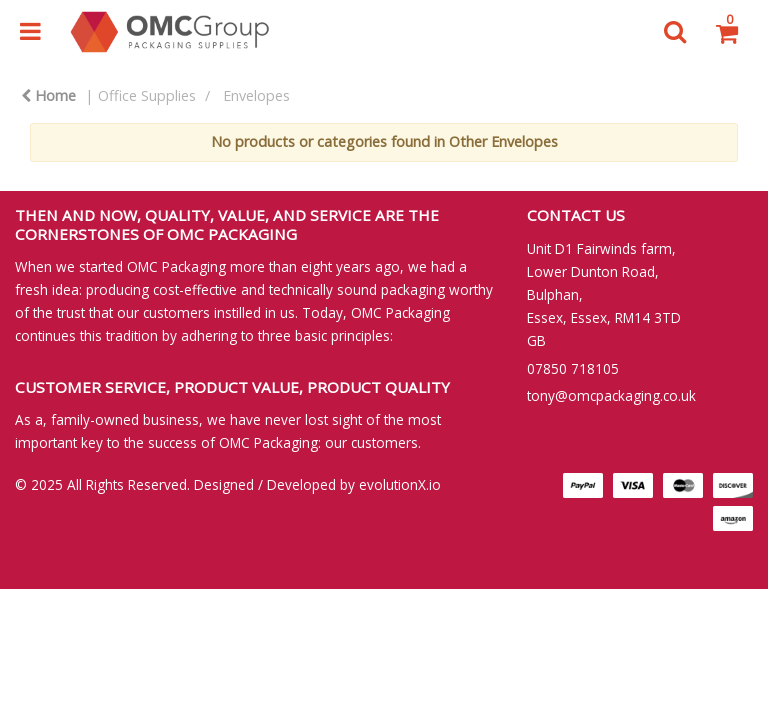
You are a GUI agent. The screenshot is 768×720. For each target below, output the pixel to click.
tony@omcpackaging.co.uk (611, 395)
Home (48, 95)
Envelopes (256, 95)
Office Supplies (147, 95)
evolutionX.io (400, 484)
